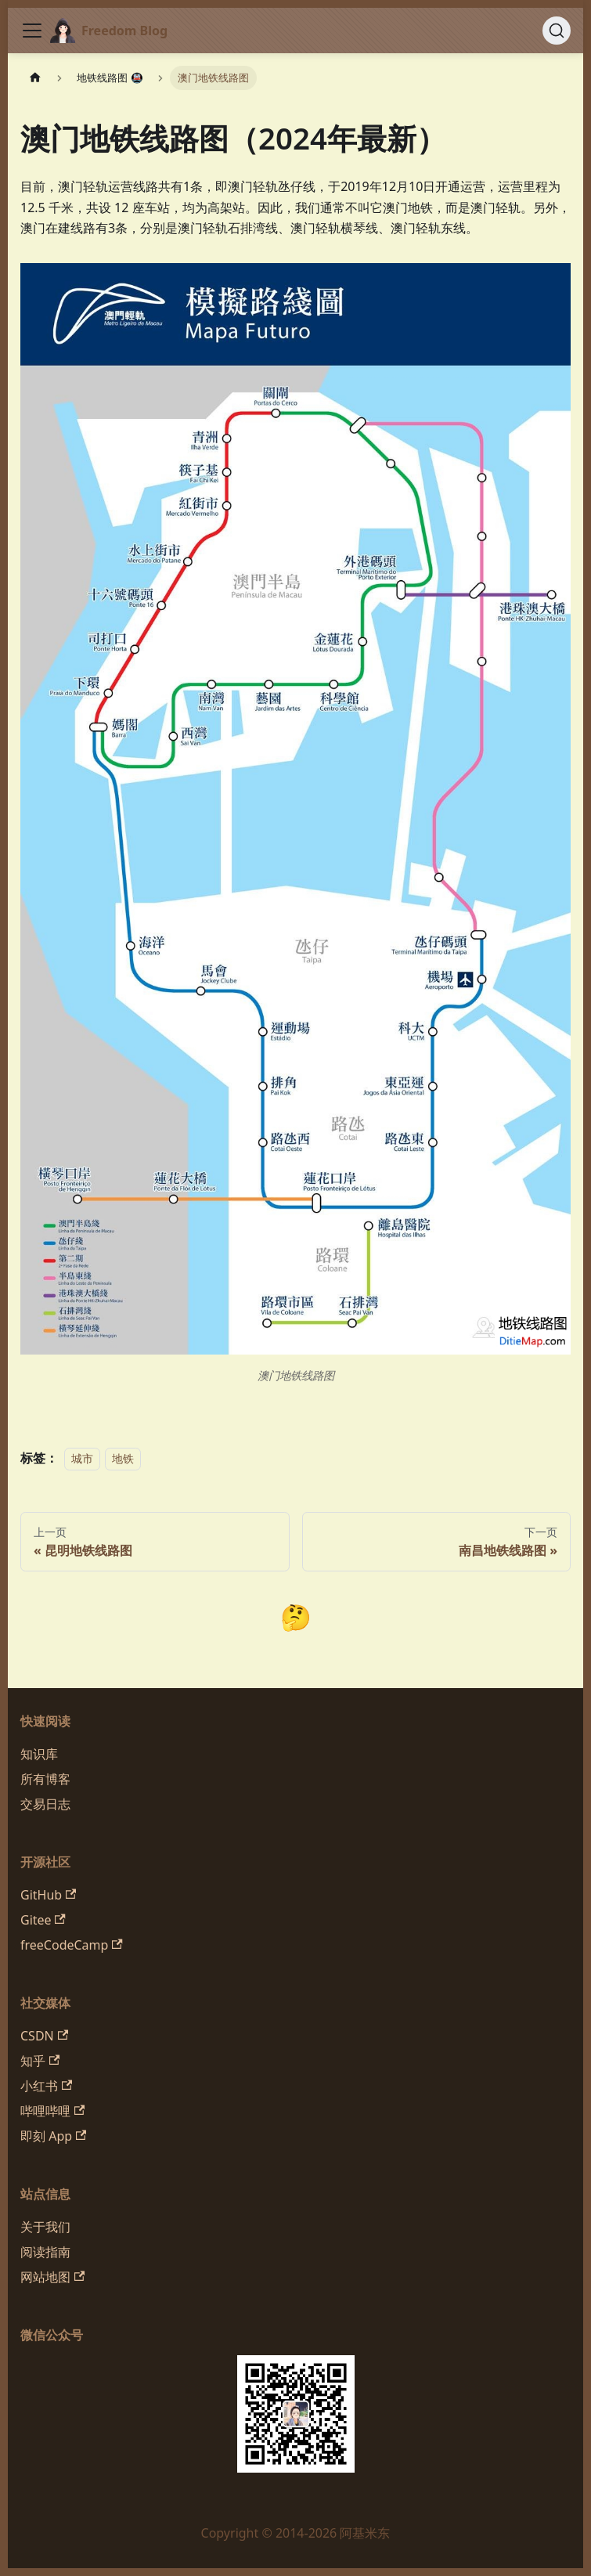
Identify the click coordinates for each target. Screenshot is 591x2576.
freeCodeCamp (71, 1945)
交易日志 (45, 1804)
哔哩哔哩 (52, 2111)
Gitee (43, 1919)
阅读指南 (45, 2251)
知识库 (39, 1753)
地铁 (123, 1458)
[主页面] (35, 78)
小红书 (46, 2085)
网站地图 (52, 2277)
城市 (82, 1458)
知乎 (39, 2060)
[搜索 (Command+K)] (556, 30)
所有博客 (45, 1779)
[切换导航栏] (32, 30)
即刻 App (53, 2136)
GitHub (48, 1894)
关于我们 (45, 2226)
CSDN (44, 2035)
